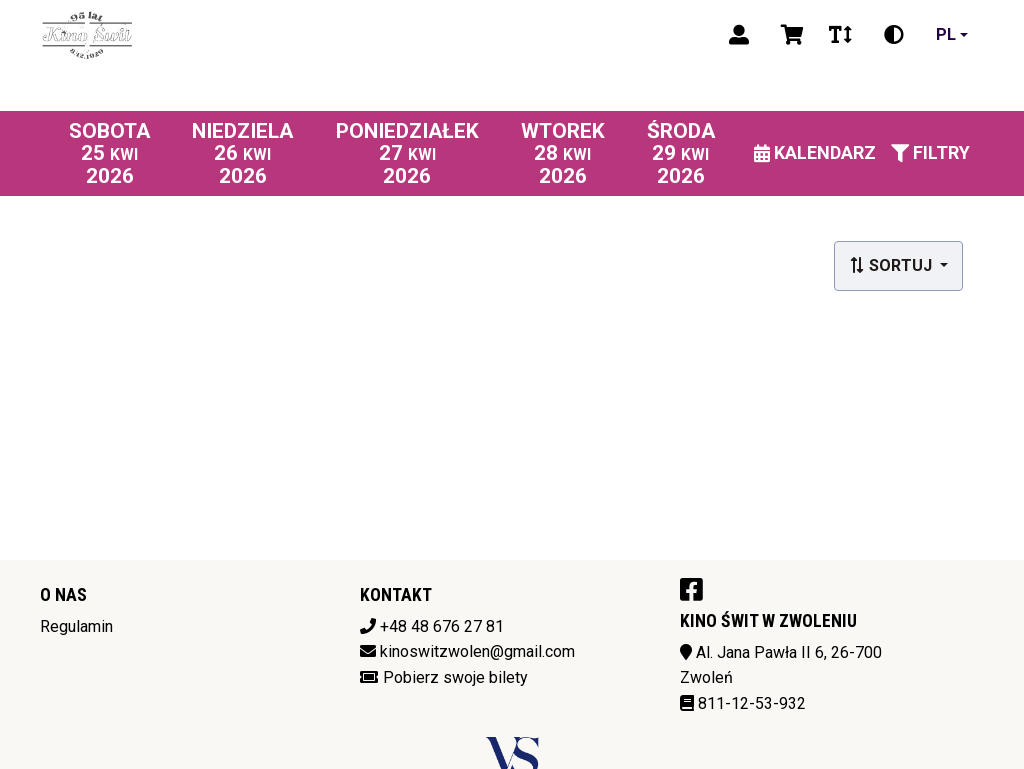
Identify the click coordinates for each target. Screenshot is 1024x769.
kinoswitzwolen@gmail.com (477, 651)
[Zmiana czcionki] (840, 35)
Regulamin (76, 626)
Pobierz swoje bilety (455, 677)
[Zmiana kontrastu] (894, 35)
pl (946, 34)
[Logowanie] (739, 35)
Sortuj (892, 265)
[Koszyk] (789, 35)
